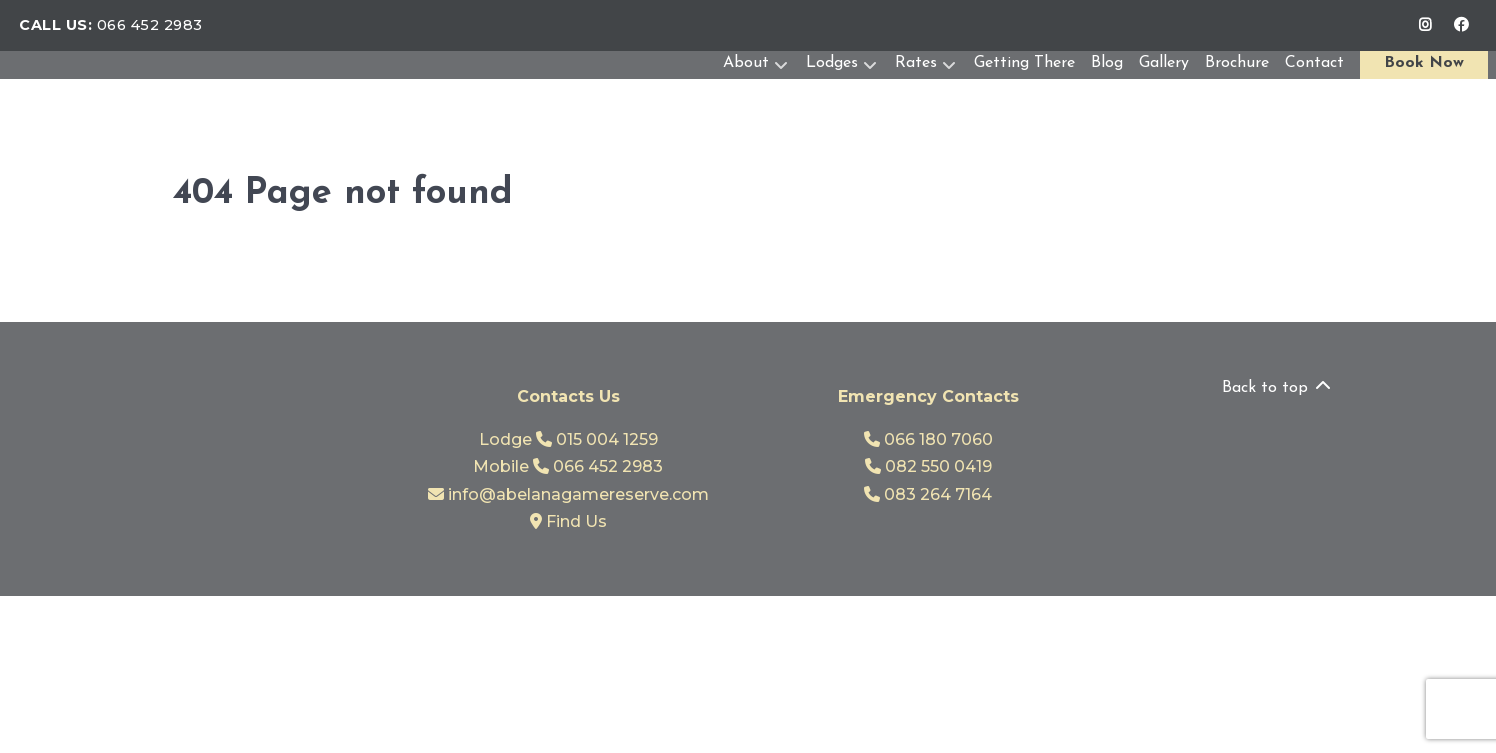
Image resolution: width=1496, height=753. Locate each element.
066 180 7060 (928, 439)
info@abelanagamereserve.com (568, 494)
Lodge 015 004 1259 (568, 439)
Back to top (1277, 388)
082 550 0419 (928, 466)
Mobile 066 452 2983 (568, 466)
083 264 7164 (928, 494)
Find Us (568, 521)
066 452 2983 (150, 25)
